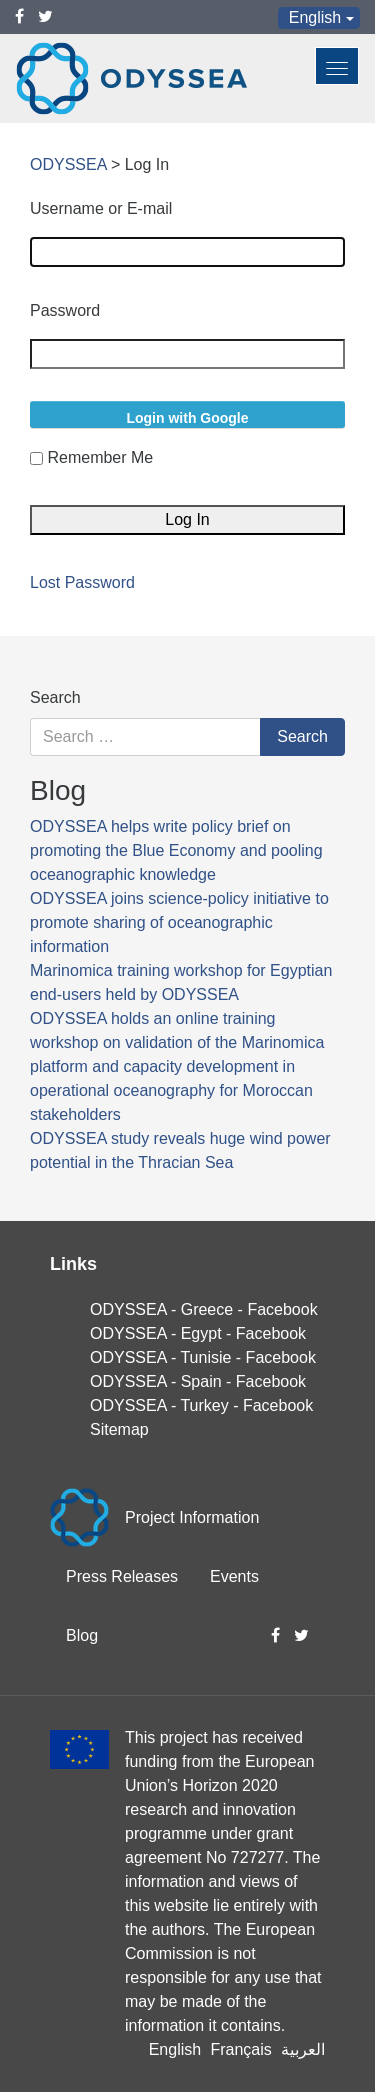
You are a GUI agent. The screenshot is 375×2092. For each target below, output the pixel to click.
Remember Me (100, 457)
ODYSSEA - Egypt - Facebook (198, 1333)
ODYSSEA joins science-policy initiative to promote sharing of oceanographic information (179, 922)
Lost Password (82, 583)
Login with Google (187, 418)
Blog (82, 1635)
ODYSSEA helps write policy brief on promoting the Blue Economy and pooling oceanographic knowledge (176, 850)
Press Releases (122, 1576)
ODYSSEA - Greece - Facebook (204, 1309)
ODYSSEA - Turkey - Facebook (201, 1405)
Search (55, 697)
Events (234, 1576)
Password (65, 310)
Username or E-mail (101, 208)
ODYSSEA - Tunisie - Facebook (203, 1357)
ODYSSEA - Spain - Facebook (198, 1381)
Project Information (192, 1517)
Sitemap (119, 1429)
